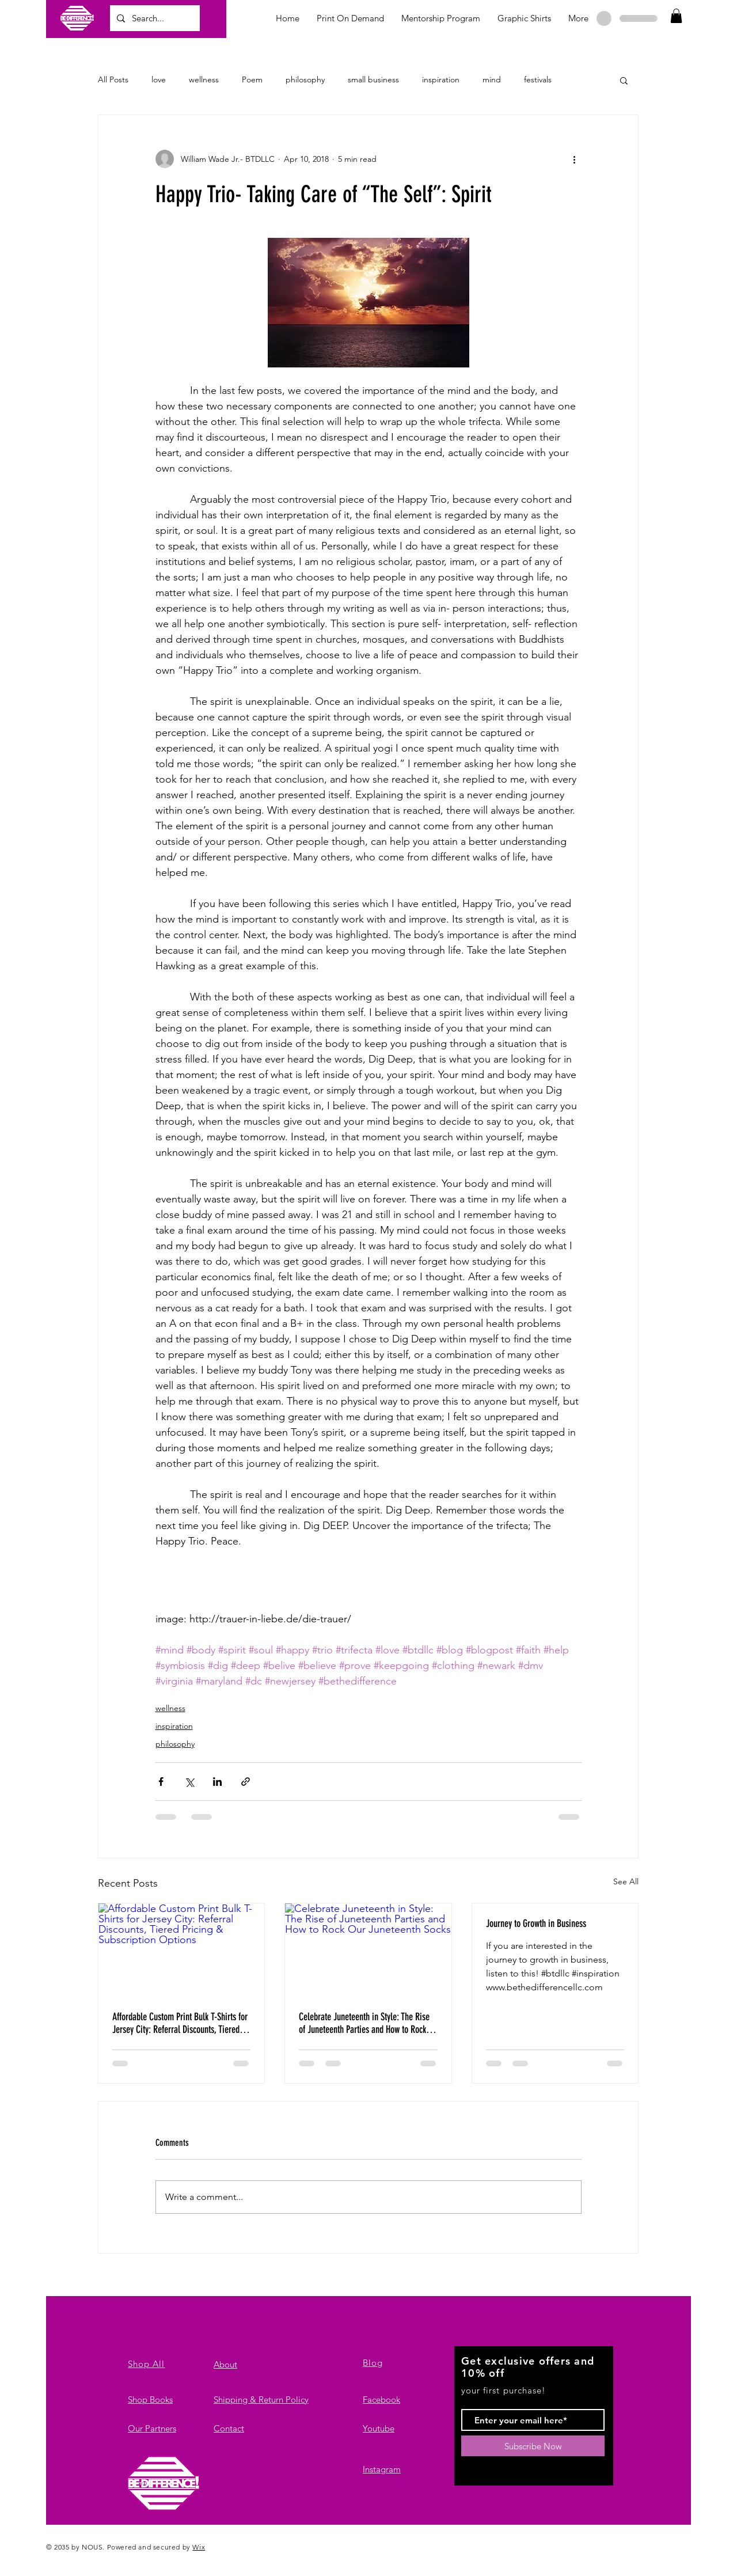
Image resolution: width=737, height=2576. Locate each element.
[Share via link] (245, 1781)
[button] (676, 16)
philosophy (305, 79)
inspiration (440, 79)
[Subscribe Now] (533, 2445)
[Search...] (154, 18)
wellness (204, 79)
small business (373, 79)
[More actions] (575, 159)
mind (492, 79)
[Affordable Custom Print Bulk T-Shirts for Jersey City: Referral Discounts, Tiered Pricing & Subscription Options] (181, 1950)
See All (626, 1881)
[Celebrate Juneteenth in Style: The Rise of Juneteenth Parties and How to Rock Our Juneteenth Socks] (368, 1950)
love (158, 79)
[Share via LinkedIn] (217, 1781)
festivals (538, 79)
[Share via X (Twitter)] (189, 1781)
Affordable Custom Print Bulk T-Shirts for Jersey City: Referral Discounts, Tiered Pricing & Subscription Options (180, 2023)
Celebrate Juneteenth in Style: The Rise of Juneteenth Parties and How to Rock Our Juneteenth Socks (364, 2023)
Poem (252, 79)
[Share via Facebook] (160, 1781)
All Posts (113, 79)
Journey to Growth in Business (536, 1923)
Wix (198, 2547)
